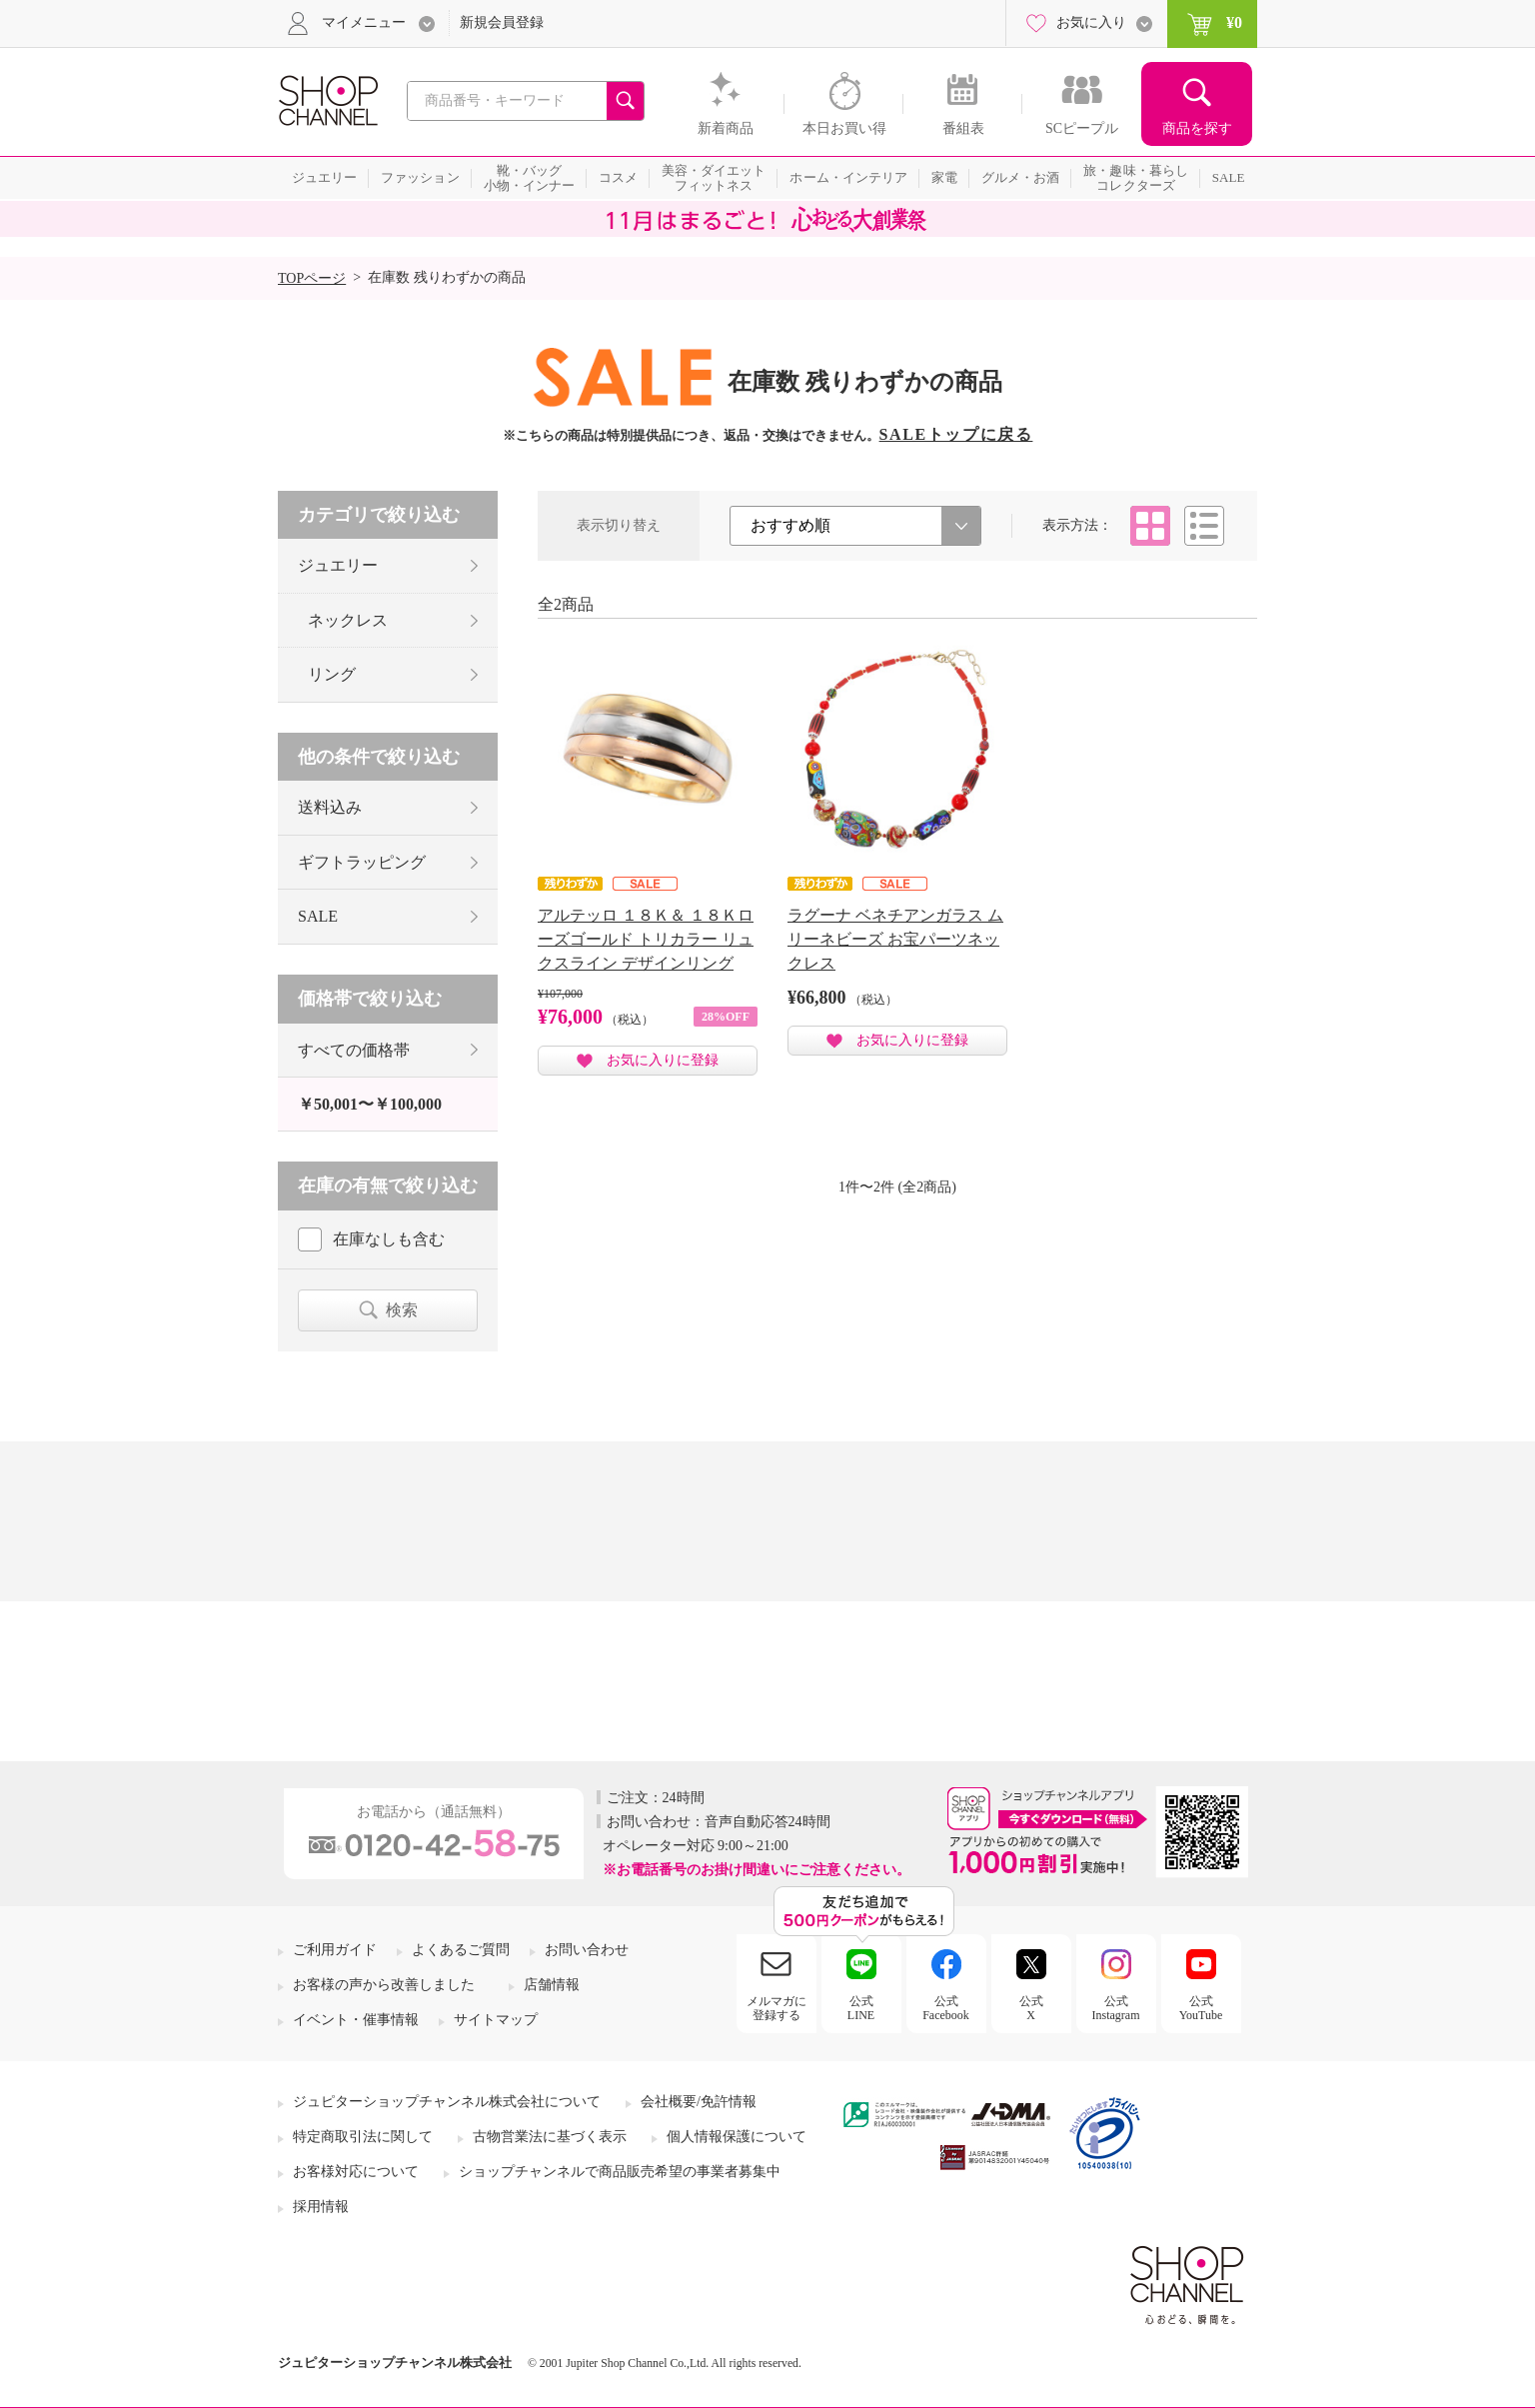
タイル (1150, 526)
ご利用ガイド (335, 1949)
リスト (1204, 526)
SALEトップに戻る (956, 434)
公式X (1031, 2008)
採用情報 (321, 2206)
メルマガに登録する (776, 2008)
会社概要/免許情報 (699, 2101)
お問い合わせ (587, 1949)
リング (332, 674)
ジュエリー (338, 565)
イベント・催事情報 (356, 2019)
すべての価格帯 (354, 1050)
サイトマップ (496, 2019)
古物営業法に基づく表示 (550, 2136)
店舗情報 (552, 1984)
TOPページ (312, 278)
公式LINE (860, 2008)
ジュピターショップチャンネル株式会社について (447, 2101)
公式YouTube (1201, 2008)
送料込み (330, 807)
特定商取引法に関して (363, 2136)
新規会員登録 (502, 22)
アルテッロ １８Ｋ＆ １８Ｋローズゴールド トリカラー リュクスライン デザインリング (646, 939)
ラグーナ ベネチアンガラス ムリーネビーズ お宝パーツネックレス (895, 939)
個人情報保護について (736, 2136)
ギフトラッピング (362, 862)
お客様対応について (356, 2171)
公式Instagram (1116, 2008)
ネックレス (348, 620)
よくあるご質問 (461, 1949)
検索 (402, 1309)
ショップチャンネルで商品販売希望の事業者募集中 (619, 2171)
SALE (318, 916)
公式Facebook (945, 2008)
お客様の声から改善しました (384, 1984)
